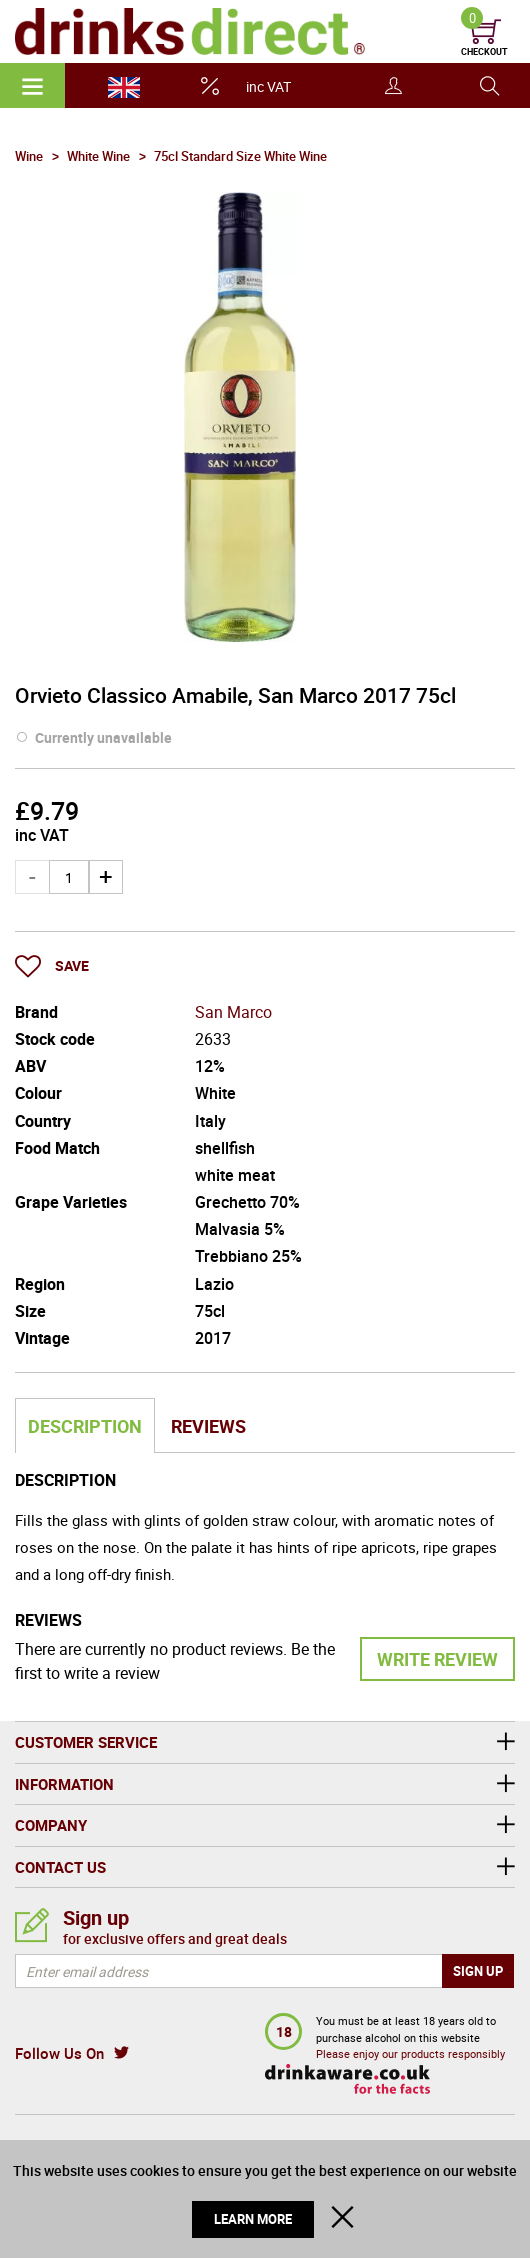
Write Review (437, 1659)
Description (85, 1426)
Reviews (208, 1426)
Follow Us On (59, 2053)
